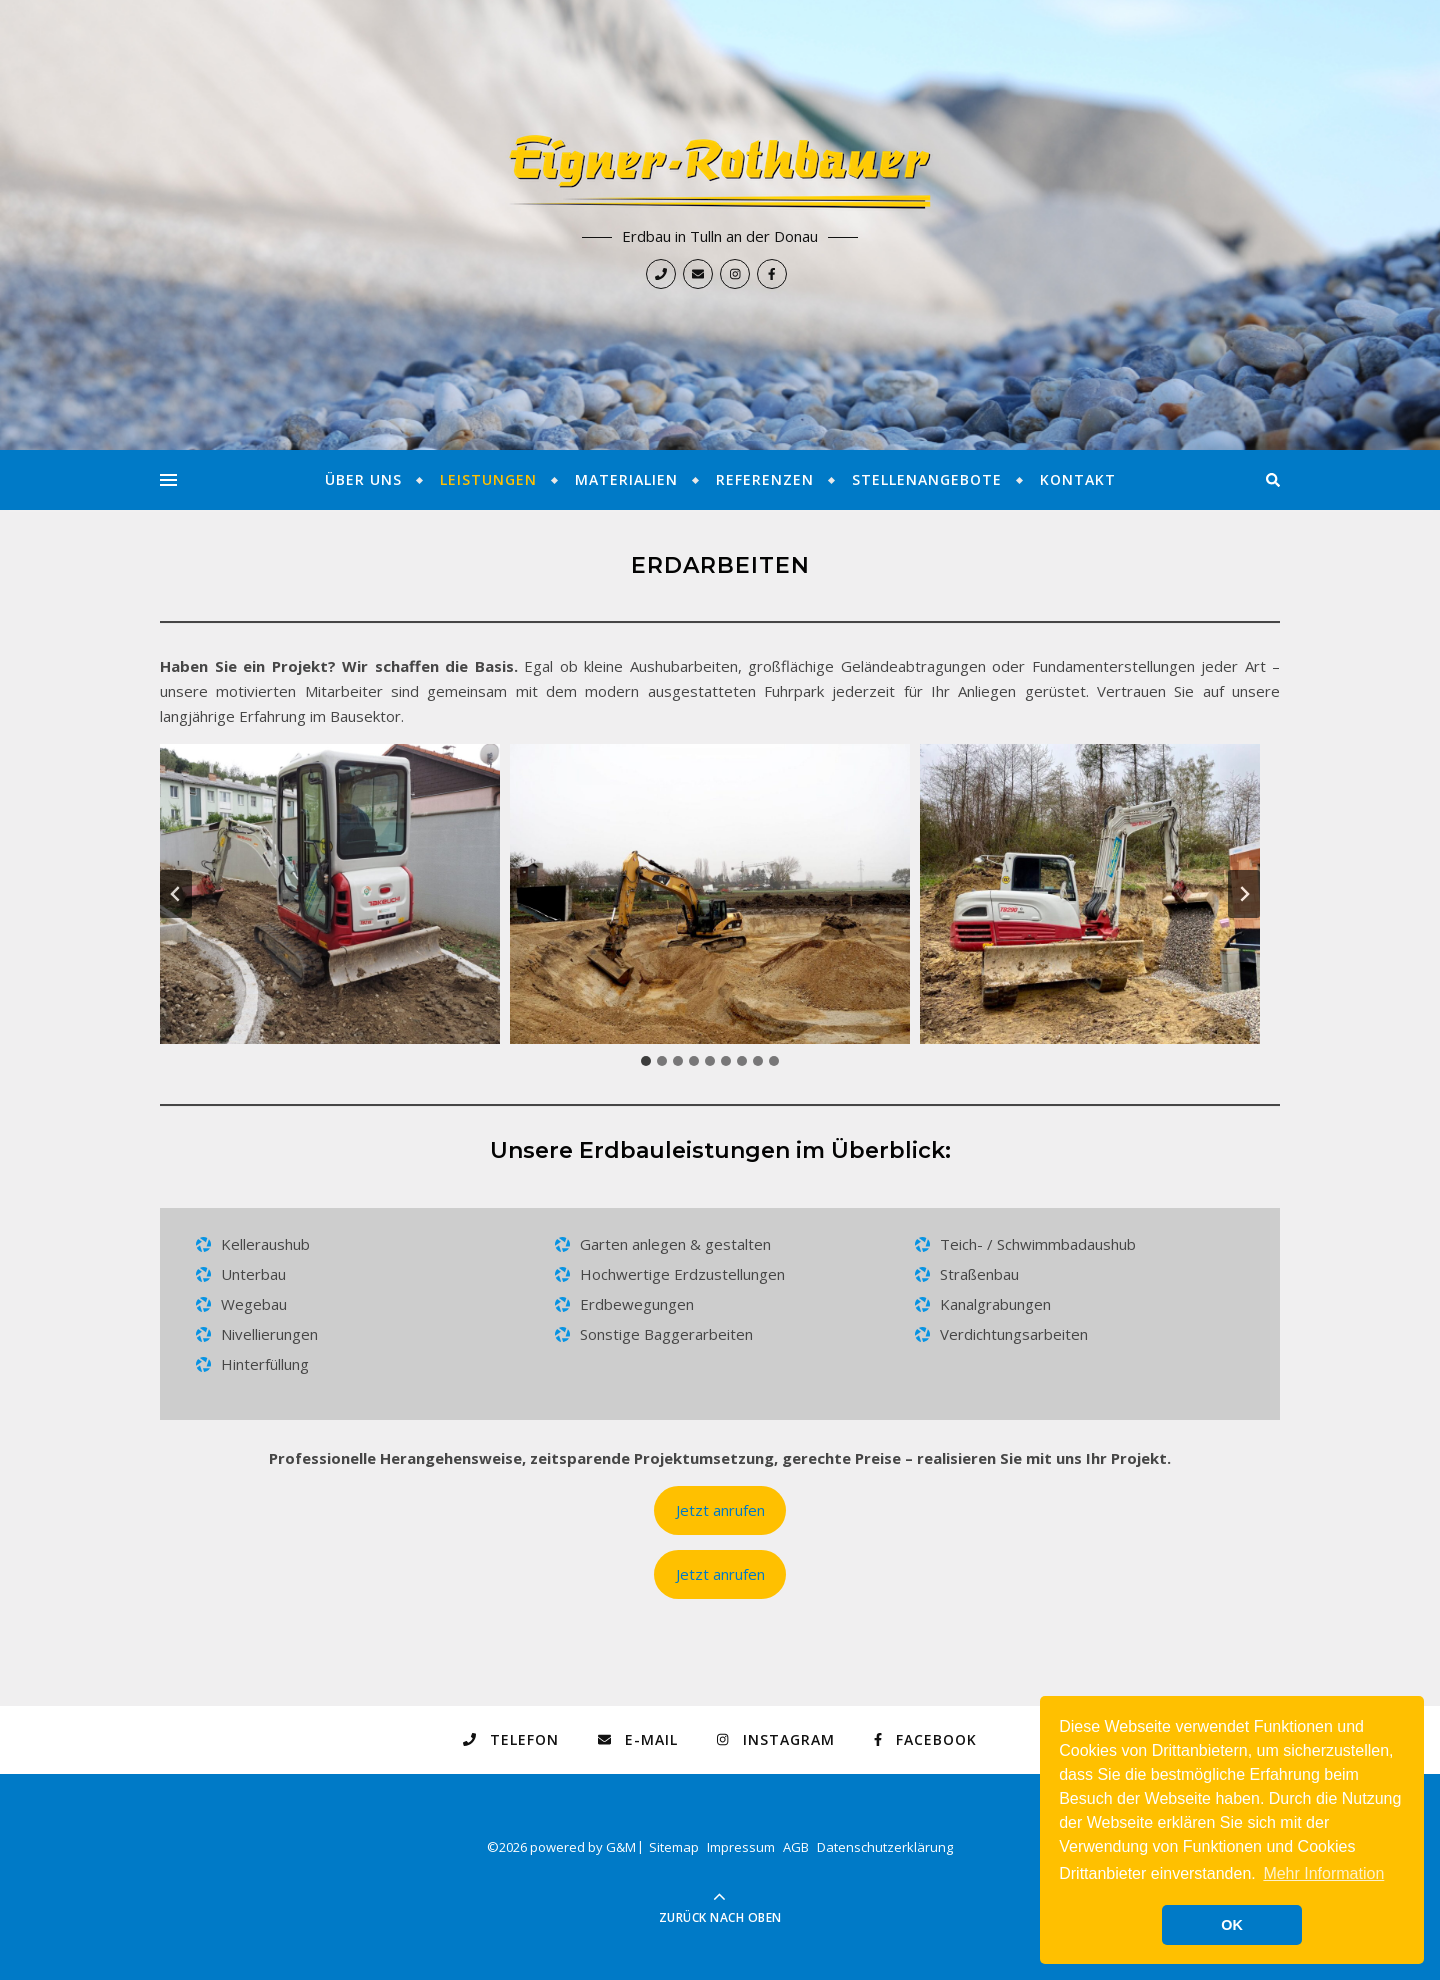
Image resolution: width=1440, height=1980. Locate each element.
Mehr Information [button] (1323, 1873)
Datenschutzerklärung (885, 1847)
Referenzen (765, 479)
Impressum (741, 1847)
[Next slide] (1244, 894)
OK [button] (1232, 1925)
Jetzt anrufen (720, 1510)
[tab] (646, 1061)
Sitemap (674, 1847)
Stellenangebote (927, 479)
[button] (300, 894)
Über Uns (363, 479)
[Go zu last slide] (176, 894)
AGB (796, 1847)
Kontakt (1078, 479)
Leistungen (488, 479)
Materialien (626, 479)
